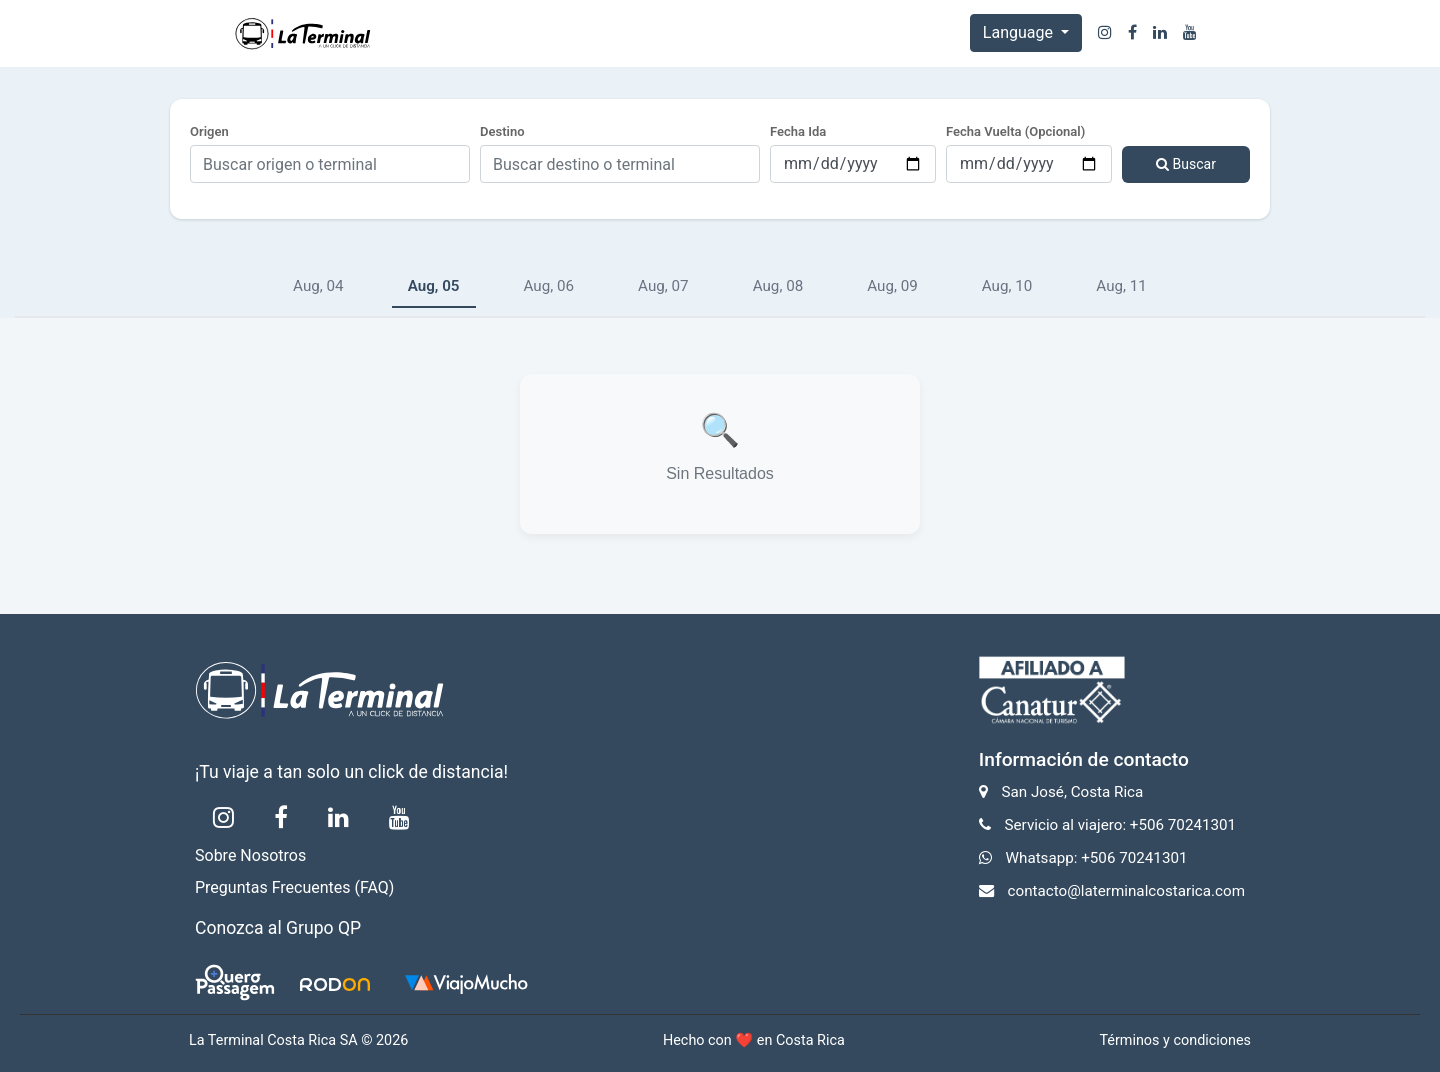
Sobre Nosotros (250, 855)
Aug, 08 (778, 286)
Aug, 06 (549, 286)
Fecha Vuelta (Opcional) (1015, 131)
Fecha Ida (798, 131)
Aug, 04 (318, 286)
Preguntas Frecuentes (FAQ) (294, 887)
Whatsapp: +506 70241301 (1097, 858)
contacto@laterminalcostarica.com (1126, 891)
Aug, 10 (1007, 286)
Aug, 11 (1121, 286)
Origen (209, 131)
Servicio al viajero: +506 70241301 (1121, 825)
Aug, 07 (663, 286)
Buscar (1186, 164)
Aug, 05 (434, 286)
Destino (502, 131)
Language (1020, 32)
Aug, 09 (892, 286)
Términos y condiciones (1175, 1040)
